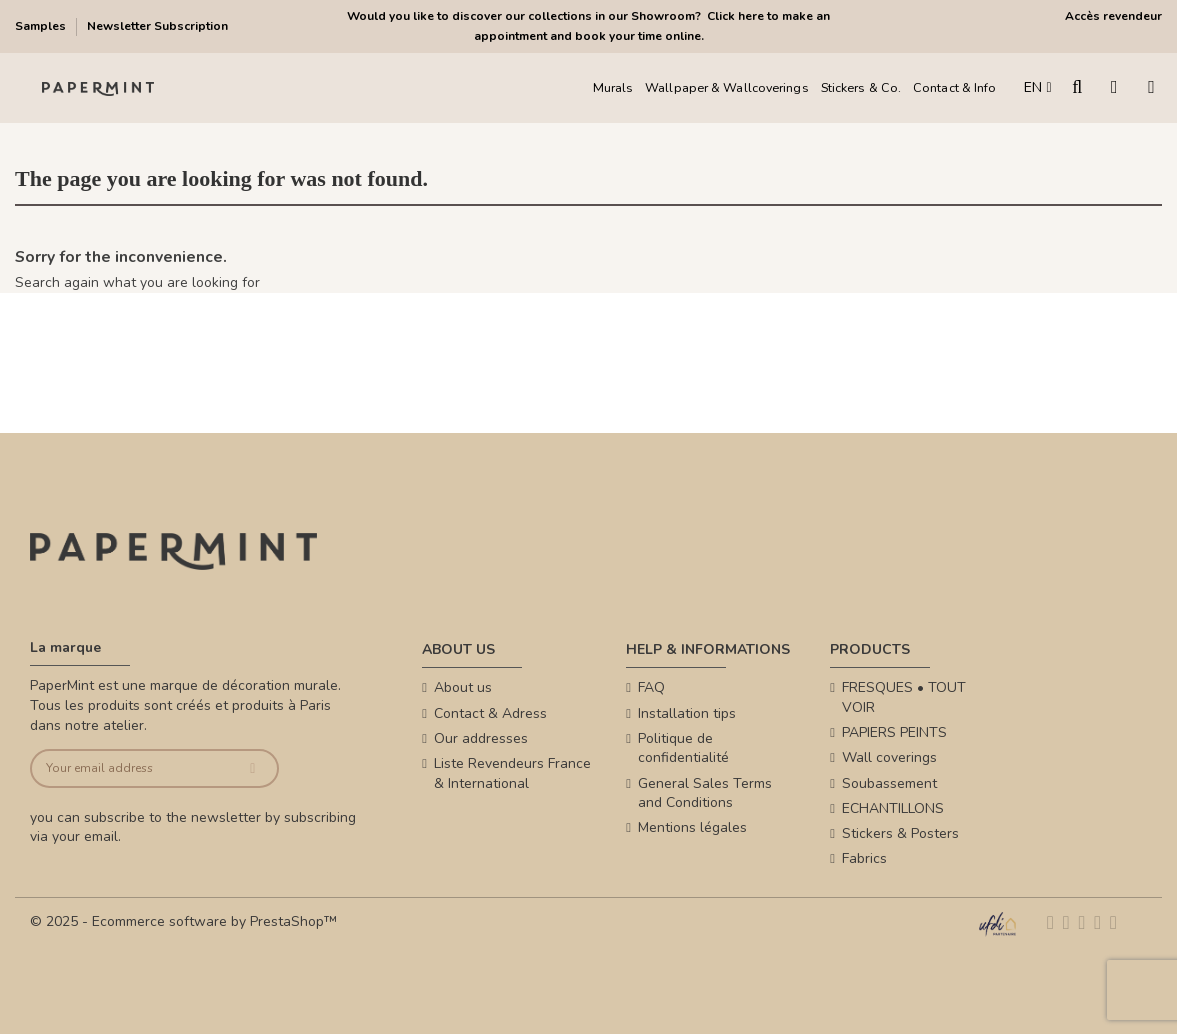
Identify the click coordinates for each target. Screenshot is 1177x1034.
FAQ (651, 687)
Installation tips (687, 713)
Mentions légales (692, 827)
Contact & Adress (490, 713)
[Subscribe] (252, 768)
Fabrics (864, 858)
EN (1037, 87)
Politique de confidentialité (683, 748)
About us (463, 687)
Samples (42, 26)
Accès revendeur (1113, 16)
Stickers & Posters (900, 833)
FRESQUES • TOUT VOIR (904, 697)
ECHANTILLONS (893, 808)
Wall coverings (889, 757)
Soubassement (889, 783)
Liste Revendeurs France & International (512, 773)
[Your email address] (130, 768)
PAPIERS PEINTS (894, 732)
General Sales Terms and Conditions (705, 793)
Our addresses (481, 738)
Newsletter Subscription (157, 26)
